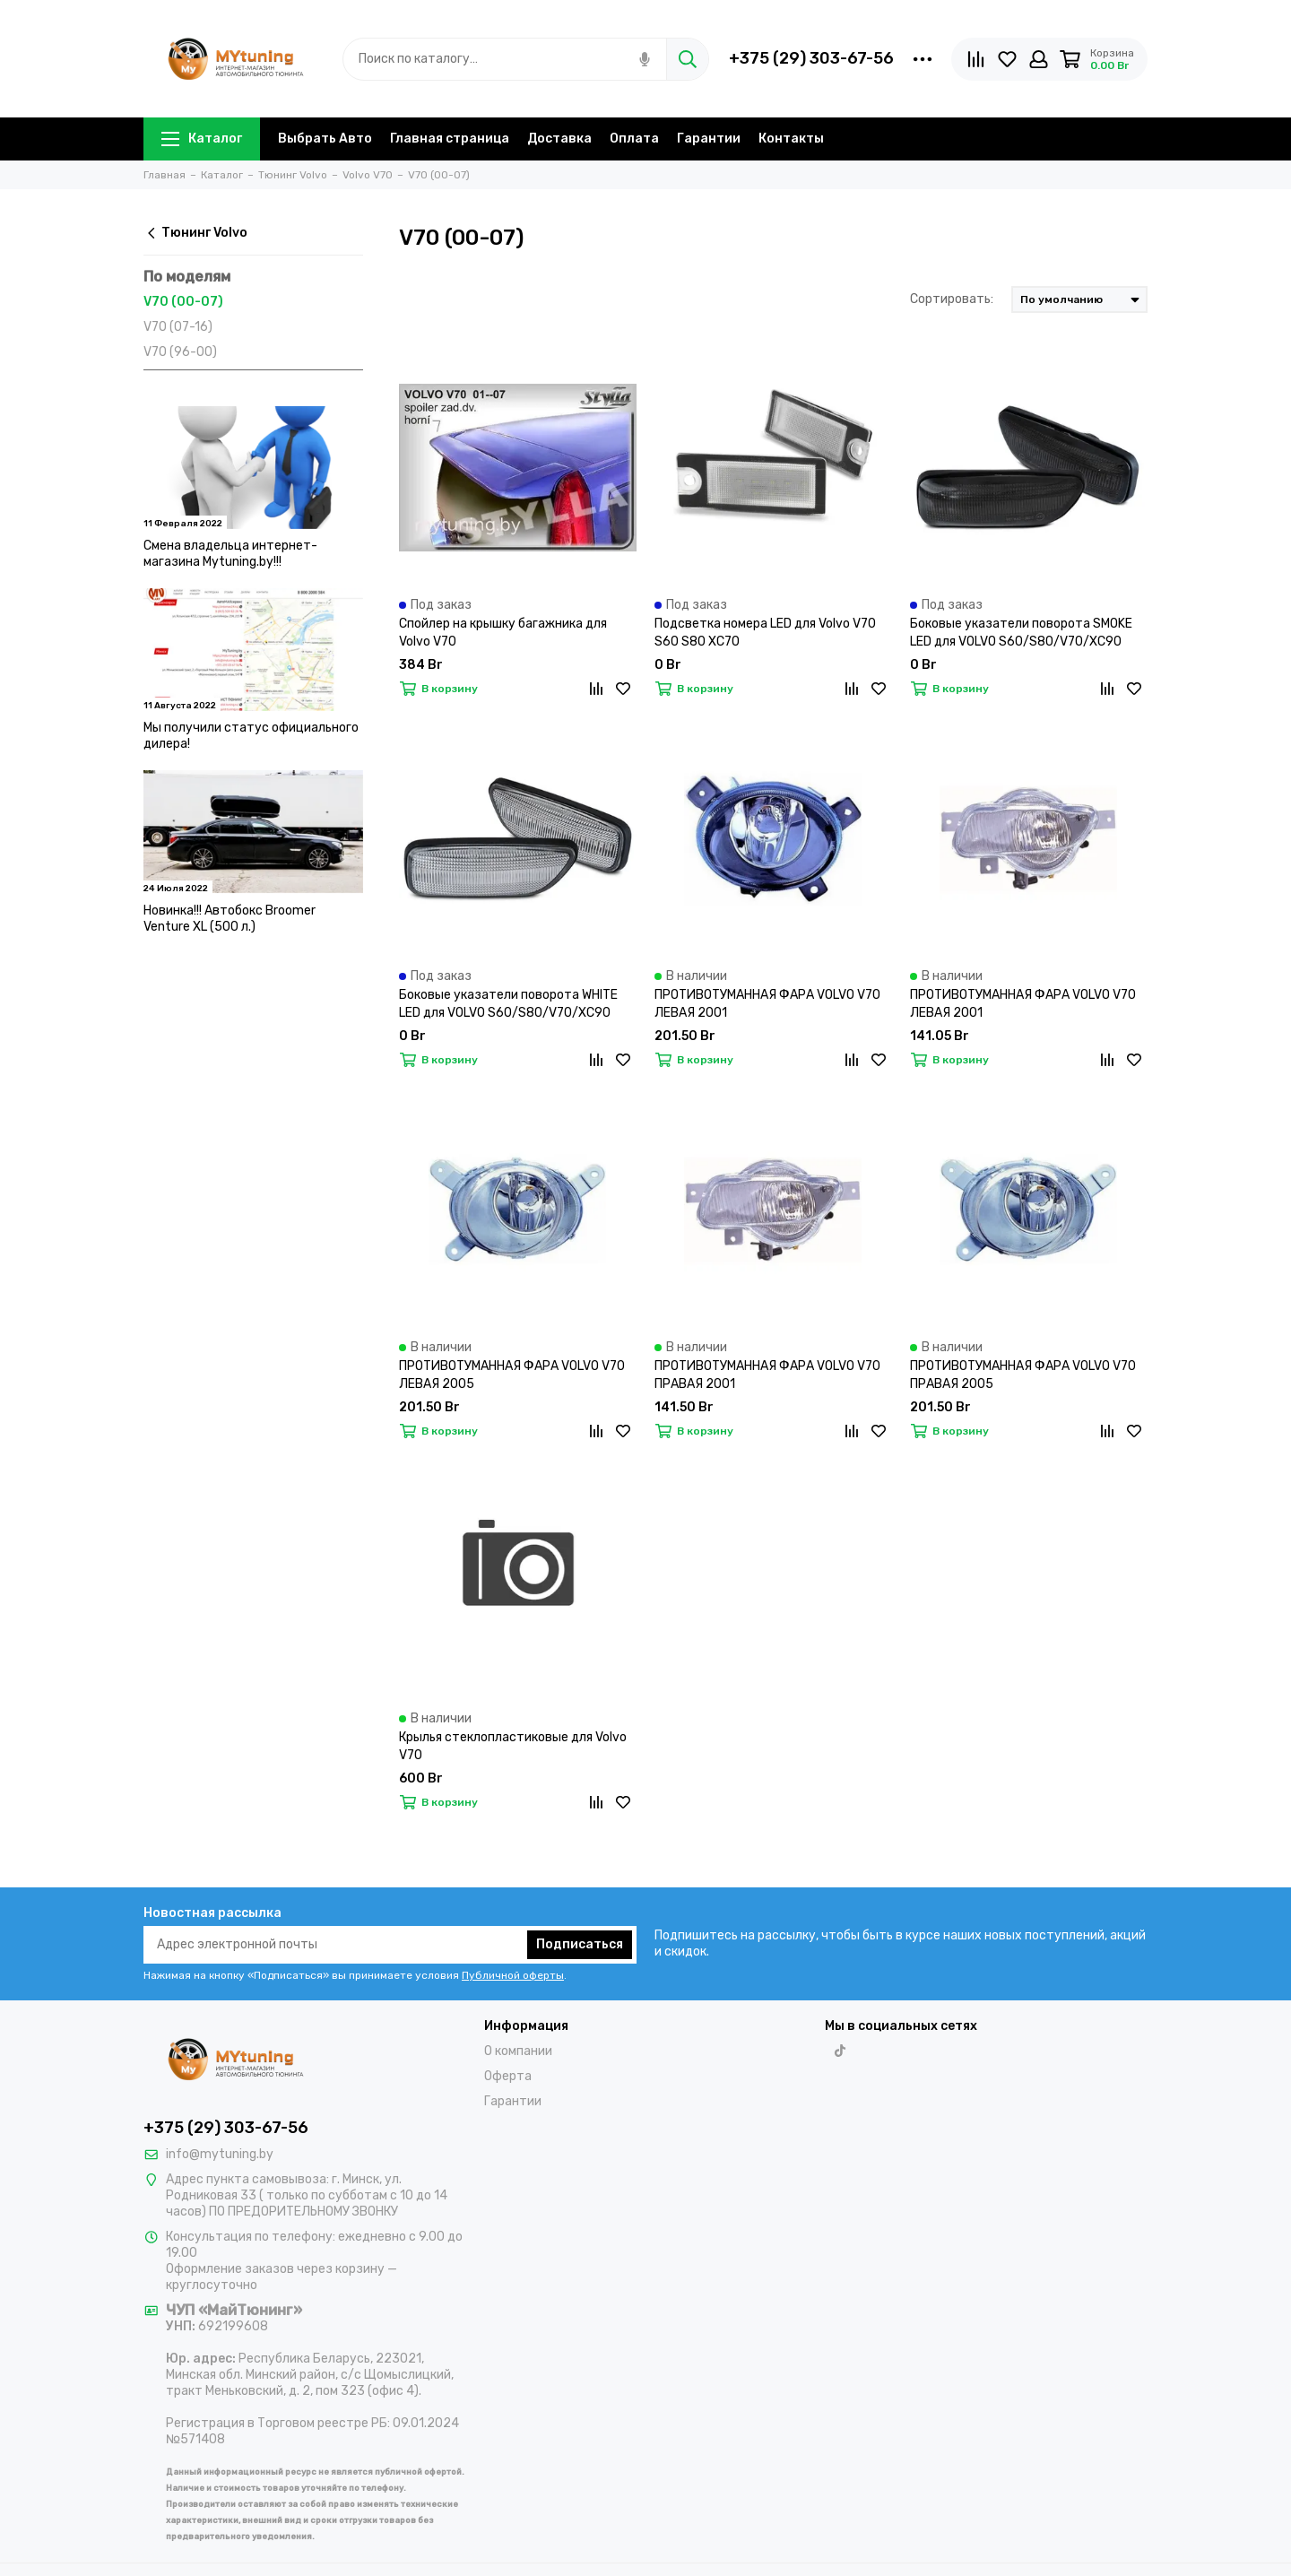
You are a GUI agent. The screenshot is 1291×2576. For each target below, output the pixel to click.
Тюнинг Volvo (195, 232)
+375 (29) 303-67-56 (811, 58)
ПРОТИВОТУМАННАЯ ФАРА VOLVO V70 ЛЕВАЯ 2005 (512, 1375)
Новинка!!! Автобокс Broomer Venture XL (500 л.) (229, 918)
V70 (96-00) (180, 352)
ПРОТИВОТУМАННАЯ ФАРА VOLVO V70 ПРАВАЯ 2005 (1023, 1375)
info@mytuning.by (219, 2154)
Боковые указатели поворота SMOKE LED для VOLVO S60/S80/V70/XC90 (1021, 632)
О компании (518, 2051)
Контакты (791, 138)
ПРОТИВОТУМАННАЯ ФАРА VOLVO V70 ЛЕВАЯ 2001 (767, 1003)
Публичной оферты (513, 1975)
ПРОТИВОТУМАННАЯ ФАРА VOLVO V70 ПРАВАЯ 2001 (767, 1375)
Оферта (508, 2076)
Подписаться (579, 1944)
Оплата (634, 138)
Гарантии (709, 138)
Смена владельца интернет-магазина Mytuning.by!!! (230, 553)
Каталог (201, 138)
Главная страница (449, 138)
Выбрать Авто (325, 138)
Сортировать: (951, 299)
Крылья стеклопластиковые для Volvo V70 (513, 1746)
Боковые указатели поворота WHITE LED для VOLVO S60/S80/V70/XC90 (508, 1003)
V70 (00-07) (183, 301)
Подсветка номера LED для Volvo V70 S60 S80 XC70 (765, 632)
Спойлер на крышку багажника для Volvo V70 (503, 632)
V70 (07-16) (177, 326)
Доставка (559, 138)
